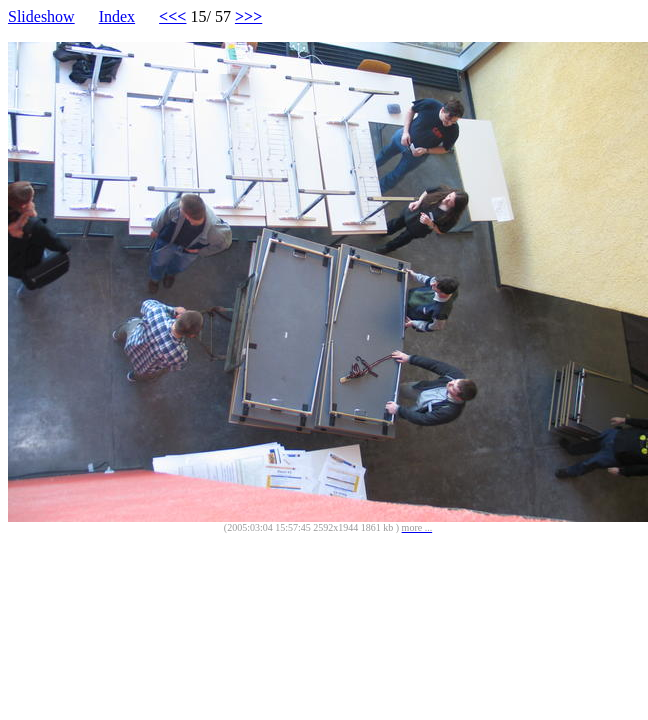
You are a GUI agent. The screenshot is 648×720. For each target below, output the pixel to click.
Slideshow (41, 16)
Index (117, 16)
